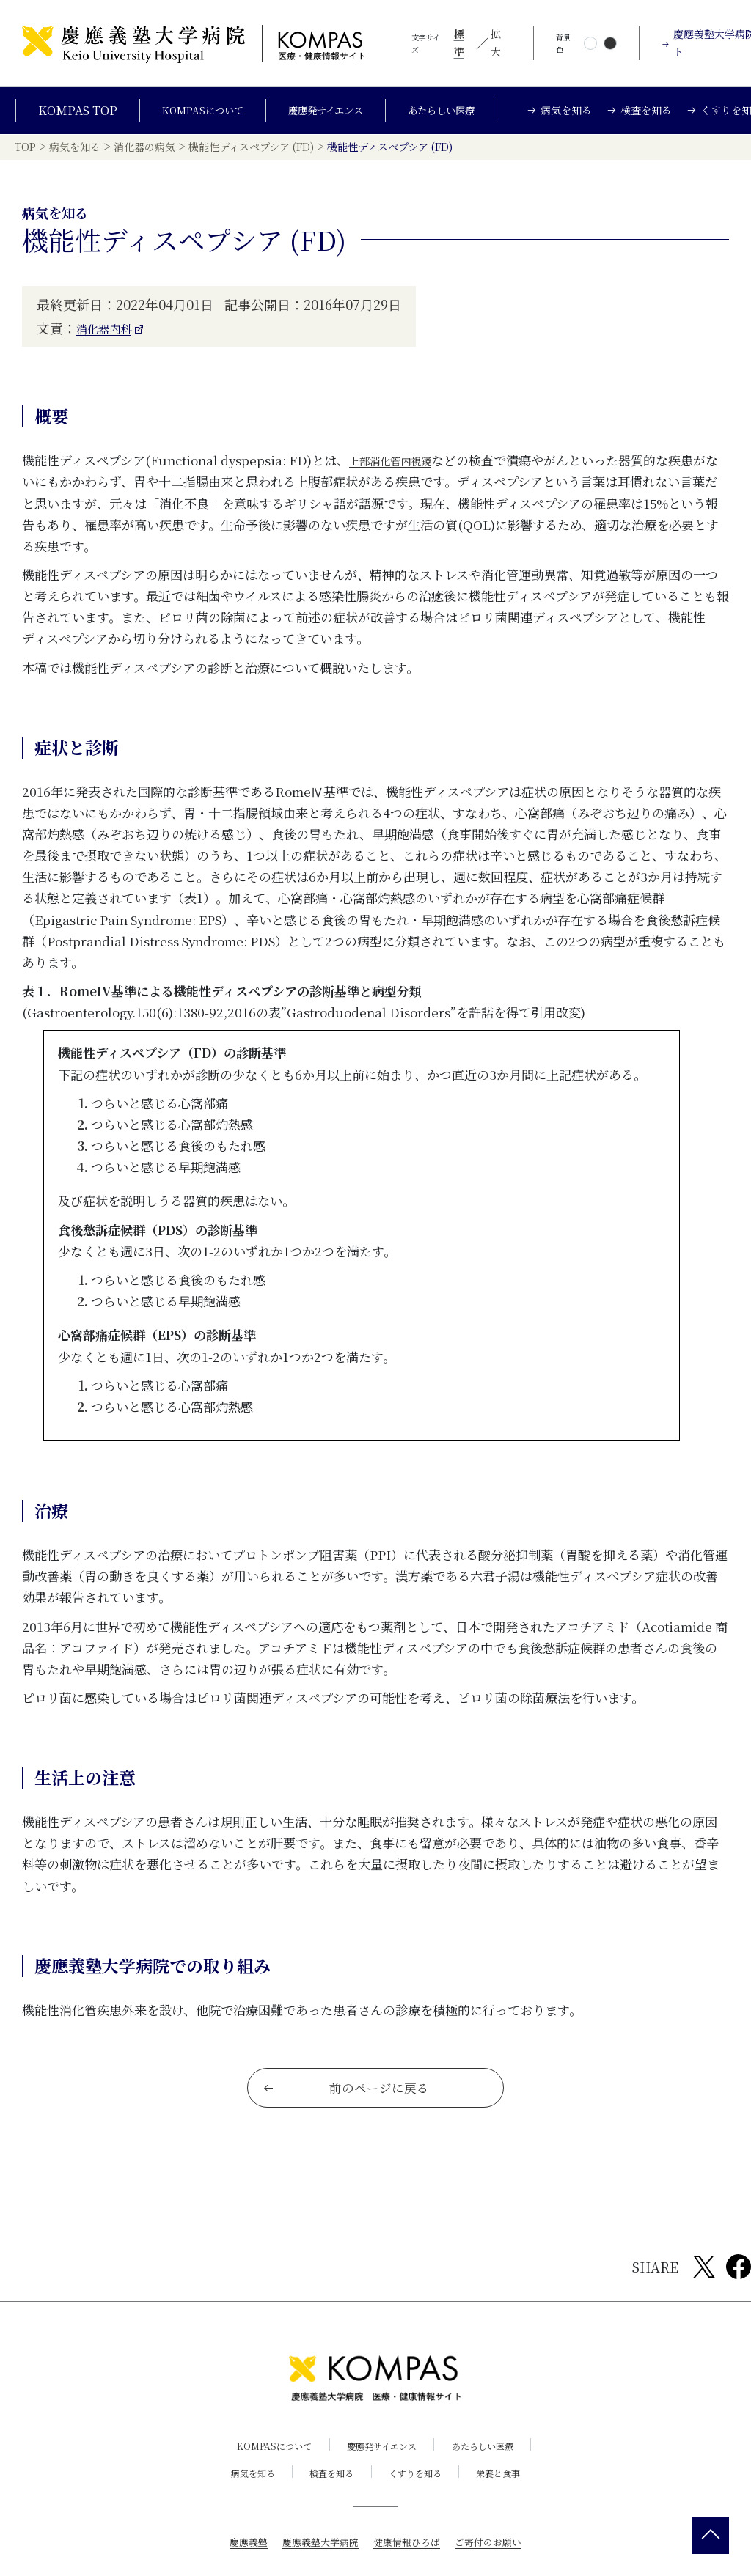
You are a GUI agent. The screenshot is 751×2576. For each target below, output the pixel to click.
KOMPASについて (191, 116)
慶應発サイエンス (327, 116)
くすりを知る (420, 2502)
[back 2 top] (710, 2535)
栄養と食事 (513, 2502)
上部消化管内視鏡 (399, 476)
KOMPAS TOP (61, 116)
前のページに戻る (347, 2115)
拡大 (496, 42)
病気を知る (238, 2502)
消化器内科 (109, 343)
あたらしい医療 (457, 116)
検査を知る (327, 2502)
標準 (459, 42)
